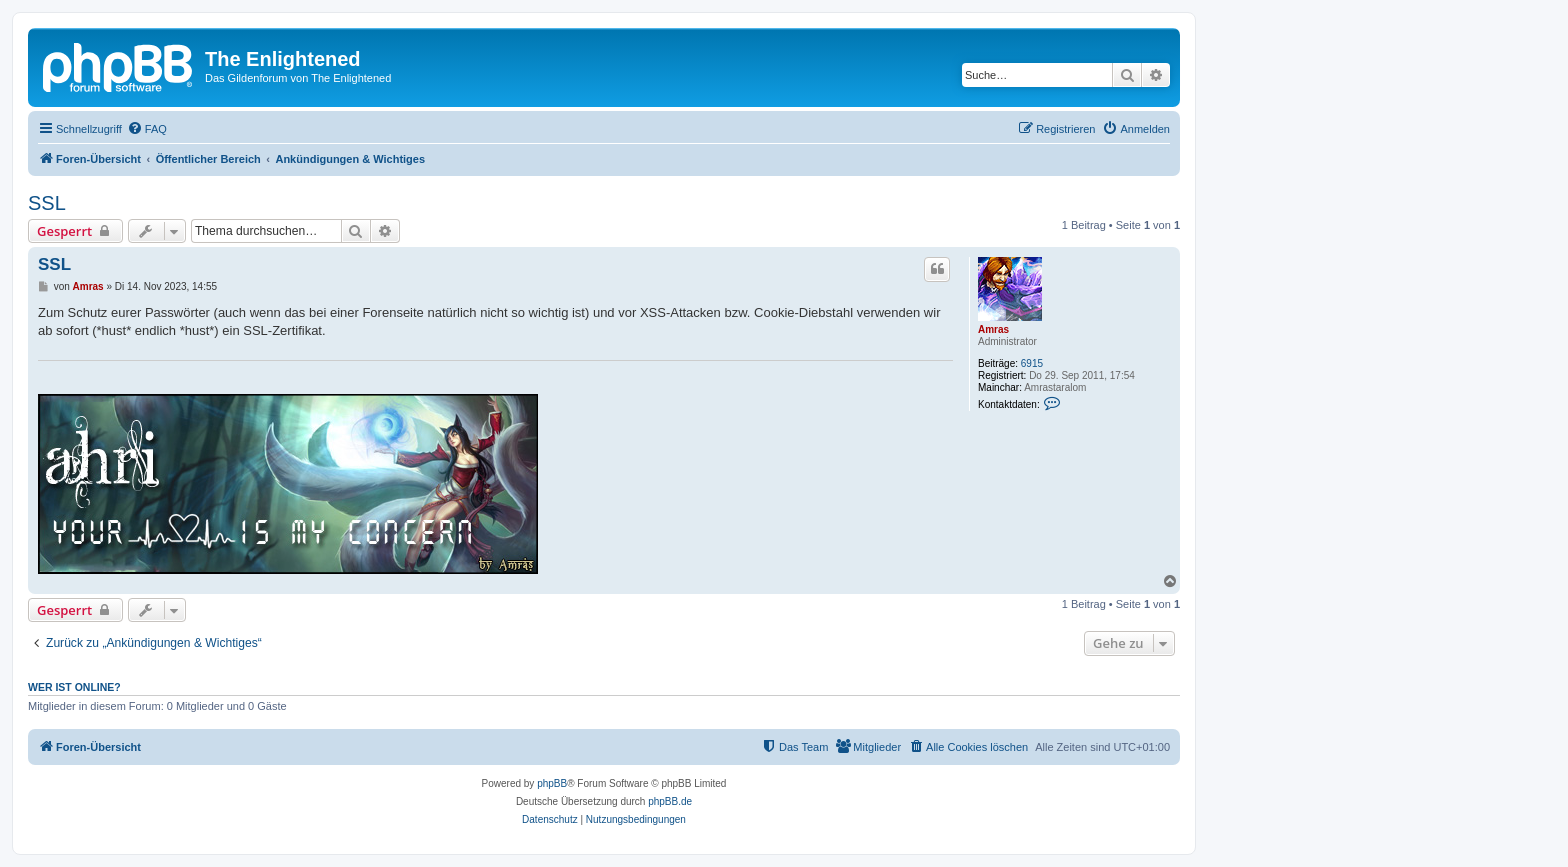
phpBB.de (670, 801)
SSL (47, 203)
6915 (1032, 363)
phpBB (552, 783)
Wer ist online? (74, 687)
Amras (993, 329)
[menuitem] (147, 129)
